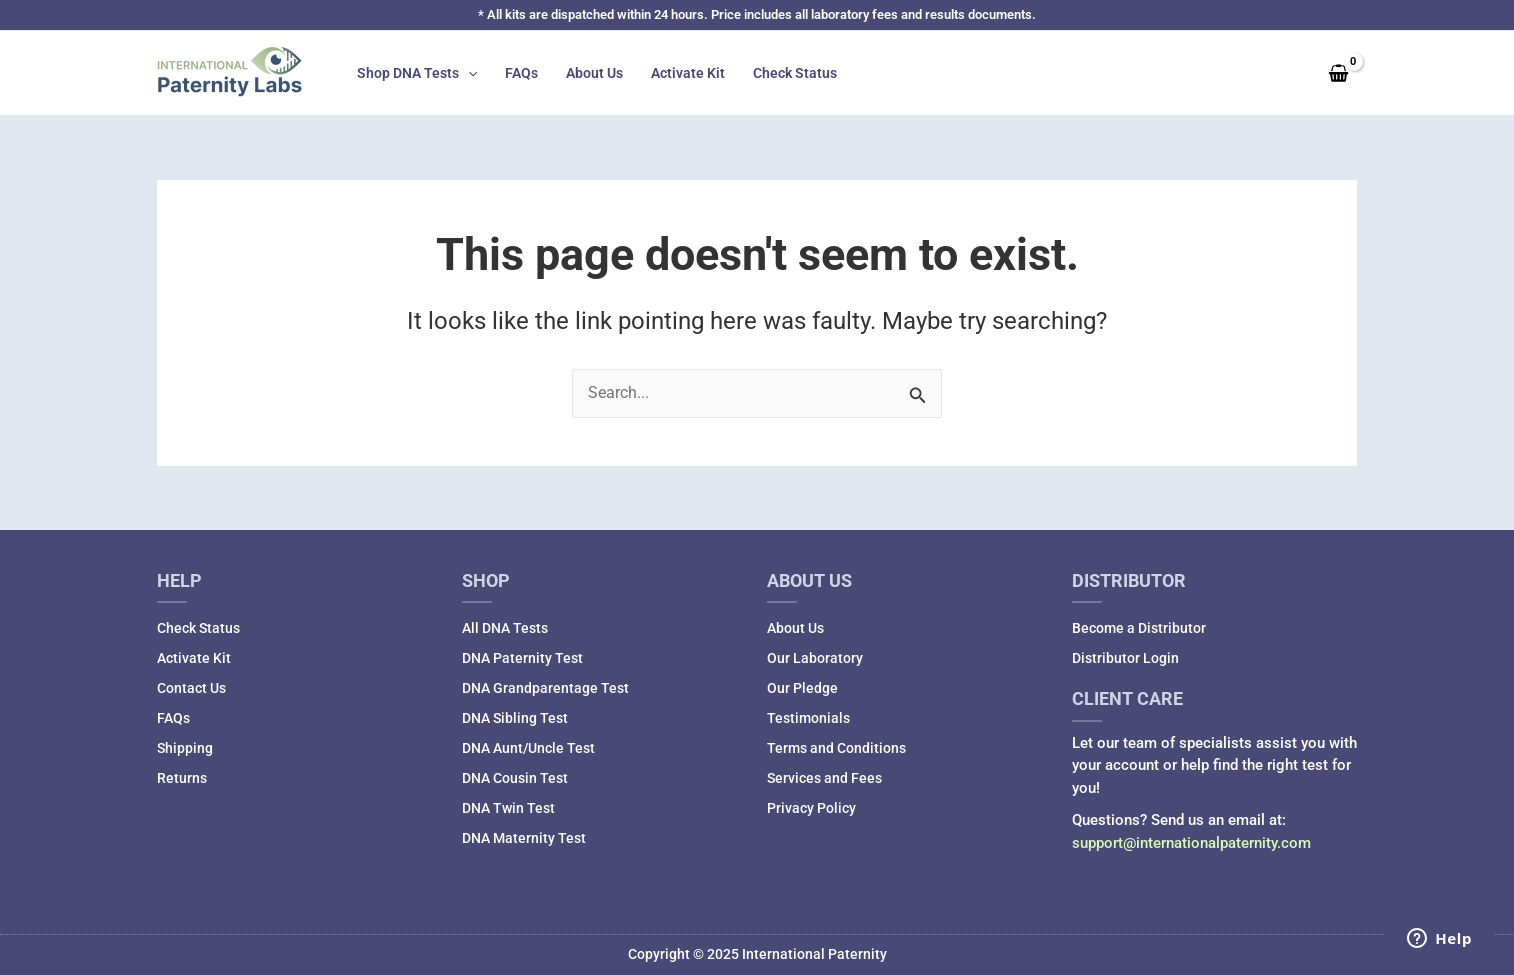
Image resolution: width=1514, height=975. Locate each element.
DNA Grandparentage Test (545, 688)
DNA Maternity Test (524, 838)
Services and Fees (824, 778)
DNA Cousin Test (515, 778)
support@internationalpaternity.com (1191, 843)
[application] (468, 73)
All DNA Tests (505, 628)
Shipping (185, 748)
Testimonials (808, 718)
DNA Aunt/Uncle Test (528, 748)
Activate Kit (688, 73)
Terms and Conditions (836, 748)
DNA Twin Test (508, 808)
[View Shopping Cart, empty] (1338, 72)
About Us (594, 73)
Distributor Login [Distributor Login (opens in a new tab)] (1125, 658)
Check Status (795, 73)
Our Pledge (802, 688)
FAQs (521, 73)
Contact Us (191, 688)
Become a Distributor (1139, 628)
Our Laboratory (815, 658)
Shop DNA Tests (417, 73)
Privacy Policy (811, 808)
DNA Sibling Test (515, 718)
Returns (182, 778)
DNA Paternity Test (522, 658)
